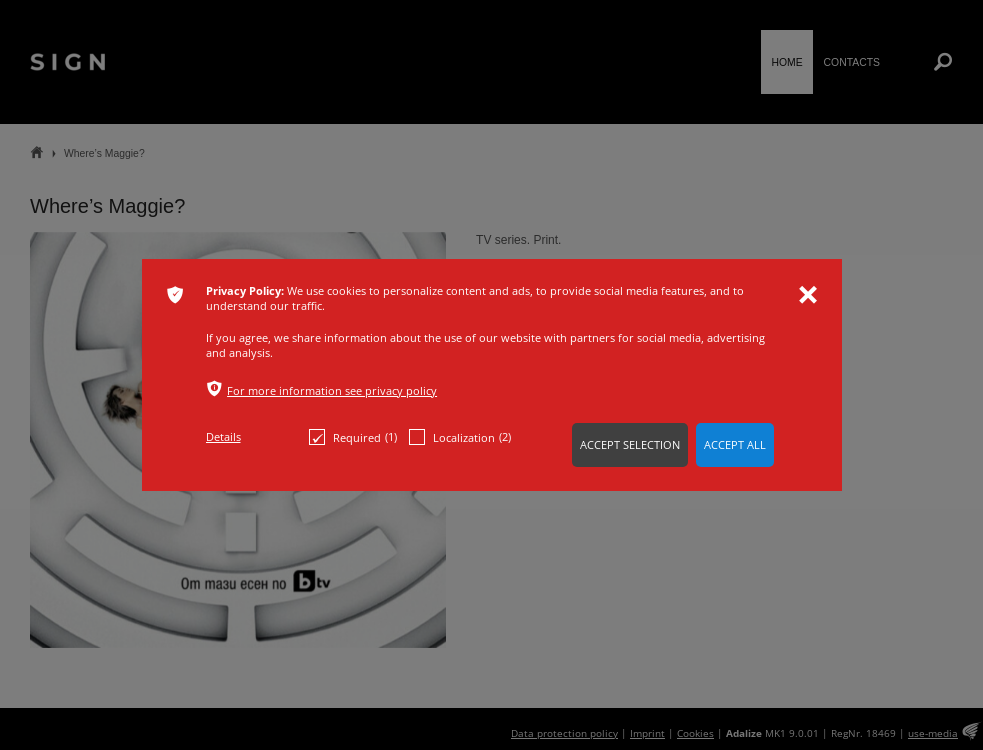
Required (353, 437)
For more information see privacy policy (332, 390)
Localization (460, 437)
